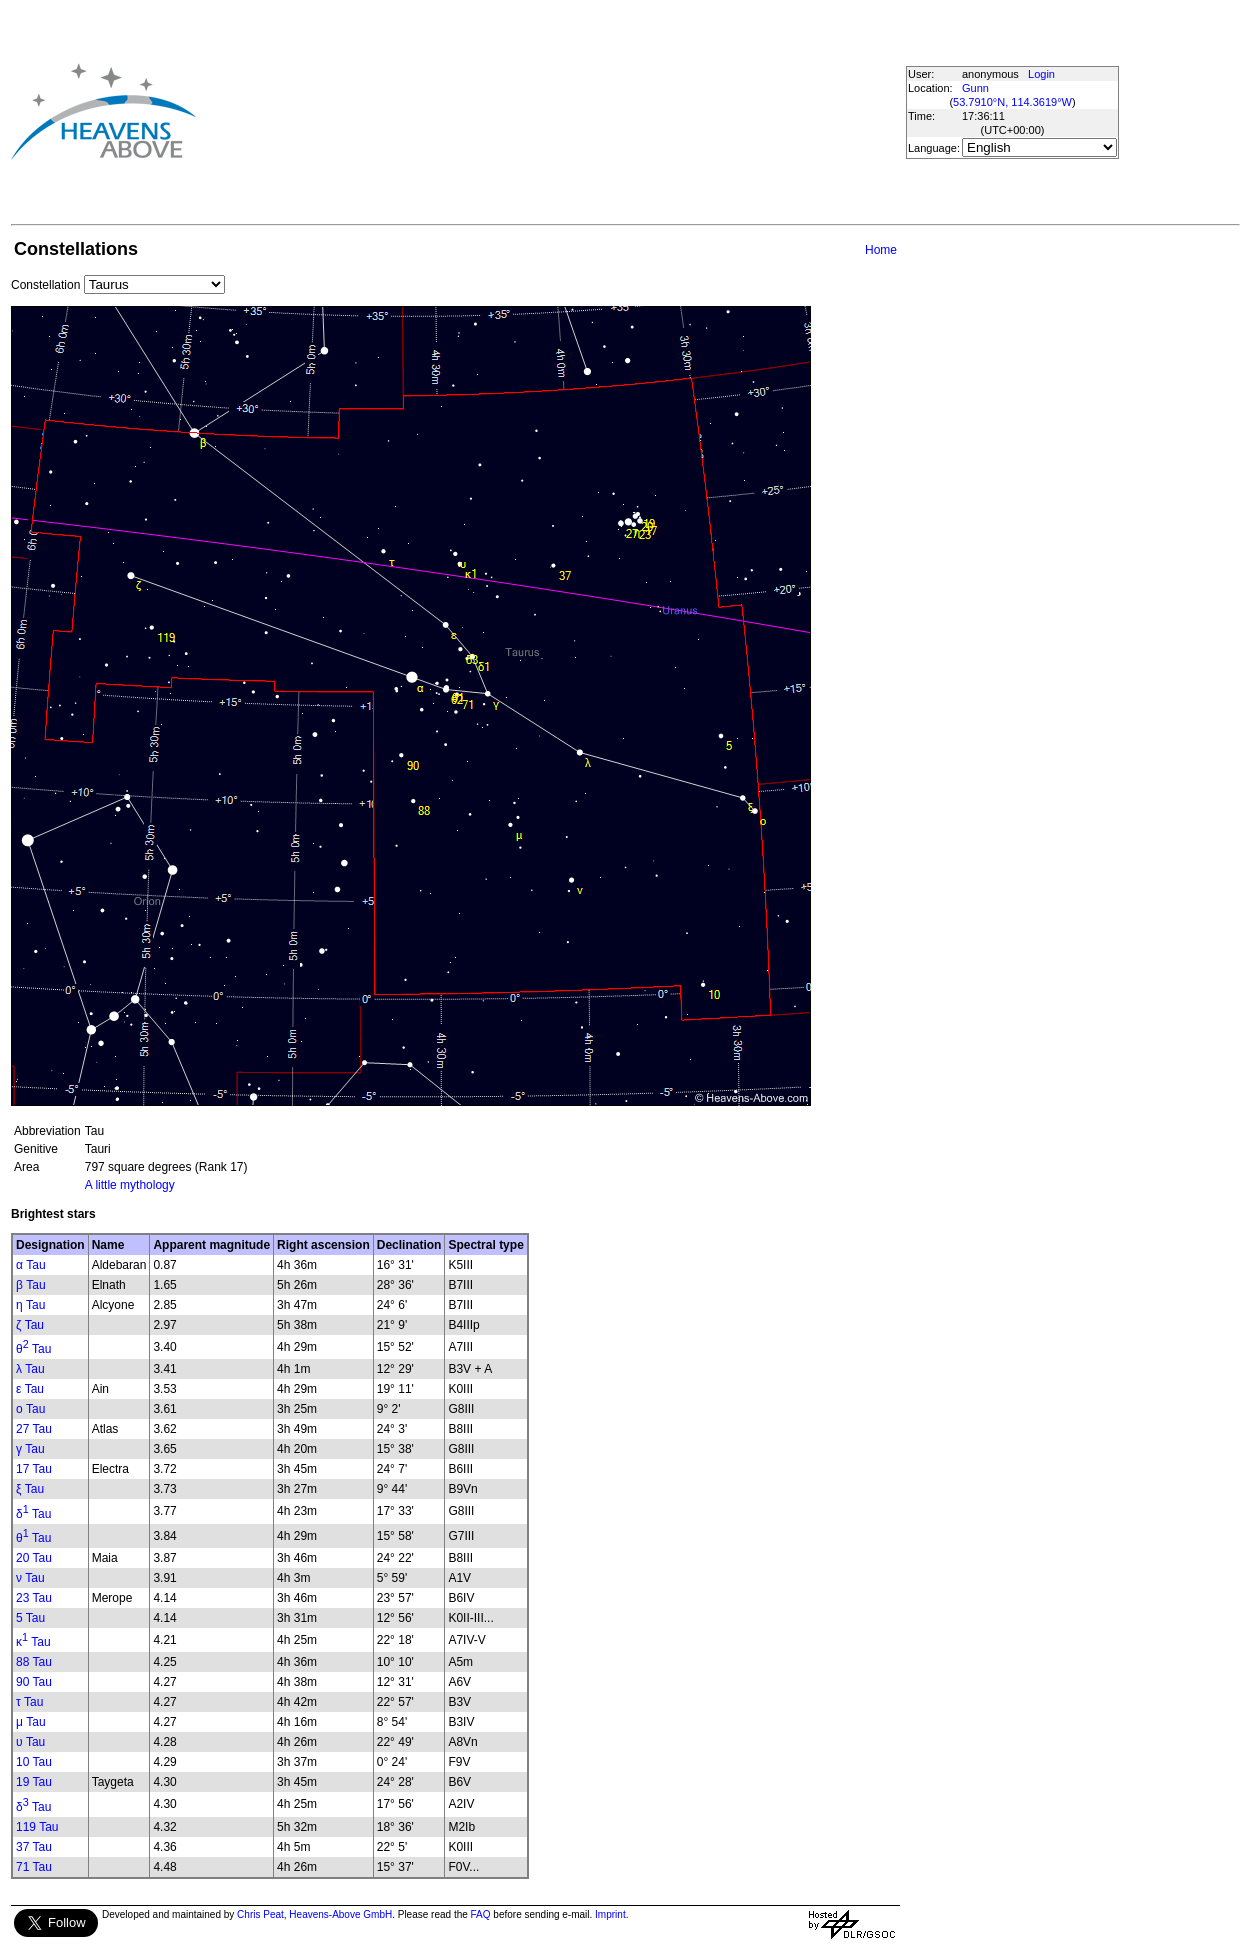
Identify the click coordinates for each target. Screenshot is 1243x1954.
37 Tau (34, 1847)
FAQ (481, 1914)
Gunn (975, 88)
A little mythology (130, 1185)
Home (881, 250)
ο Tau (30, 1409)
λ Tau (30, 1369)
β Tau (31, 1285)
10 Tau (34, 1762)
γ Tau (30, 1449)
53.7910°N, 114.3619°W (1012, 102)
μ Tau (31, 1722)
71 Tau (34, 1867)
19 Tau (34, 1782)
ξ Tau (30, 1489)
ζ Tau (30, 1325)
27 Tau (34, 1429)
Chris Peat (260, 1914)
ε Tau (30, 1389)
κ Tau (33, 1642)
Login (1041, 74)
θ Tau (33, 1349)
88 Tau (34, 1662)
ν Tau (30, 1578)
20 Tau (34, 1558)
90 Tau (34, 1682)
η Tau (30, 1305)
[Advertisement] (538, 111)
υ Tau (30, 1742)
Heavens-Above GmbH (340, 1914)
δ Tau (33, 1514)
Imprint (610, 1914)
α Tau (31, 1265)
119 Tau (37, 1827)
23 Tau (34, 1598)
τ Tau (29, 1702)
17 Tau (34, 1469)
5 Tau (30, 1618)
